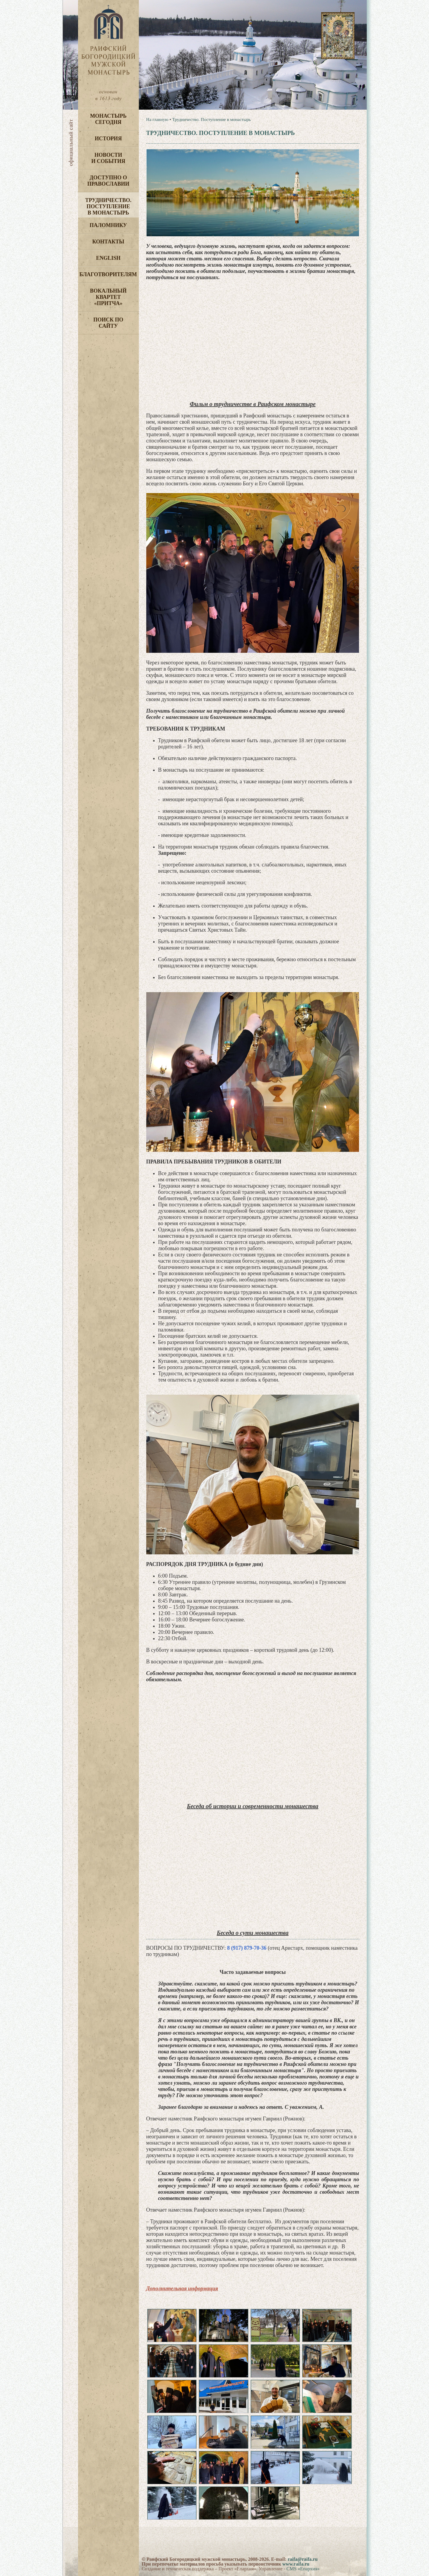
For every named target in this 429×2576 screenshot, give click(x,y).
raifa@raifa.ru (302, 2559)
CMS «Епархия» (303, 2568)
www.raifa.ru (296, 2563)
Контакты (108, 242)
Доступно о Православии (108, 181)
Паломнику (108, 225)
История (108, 139)
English (108, 258)
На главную (157, 119)
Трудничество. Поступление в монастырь (108, 206)
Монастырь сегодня (108, 119)
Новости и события (108, 158)
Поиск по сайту (108, 323)
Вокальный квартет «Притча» (108, 297)
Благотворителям (108, 274)
